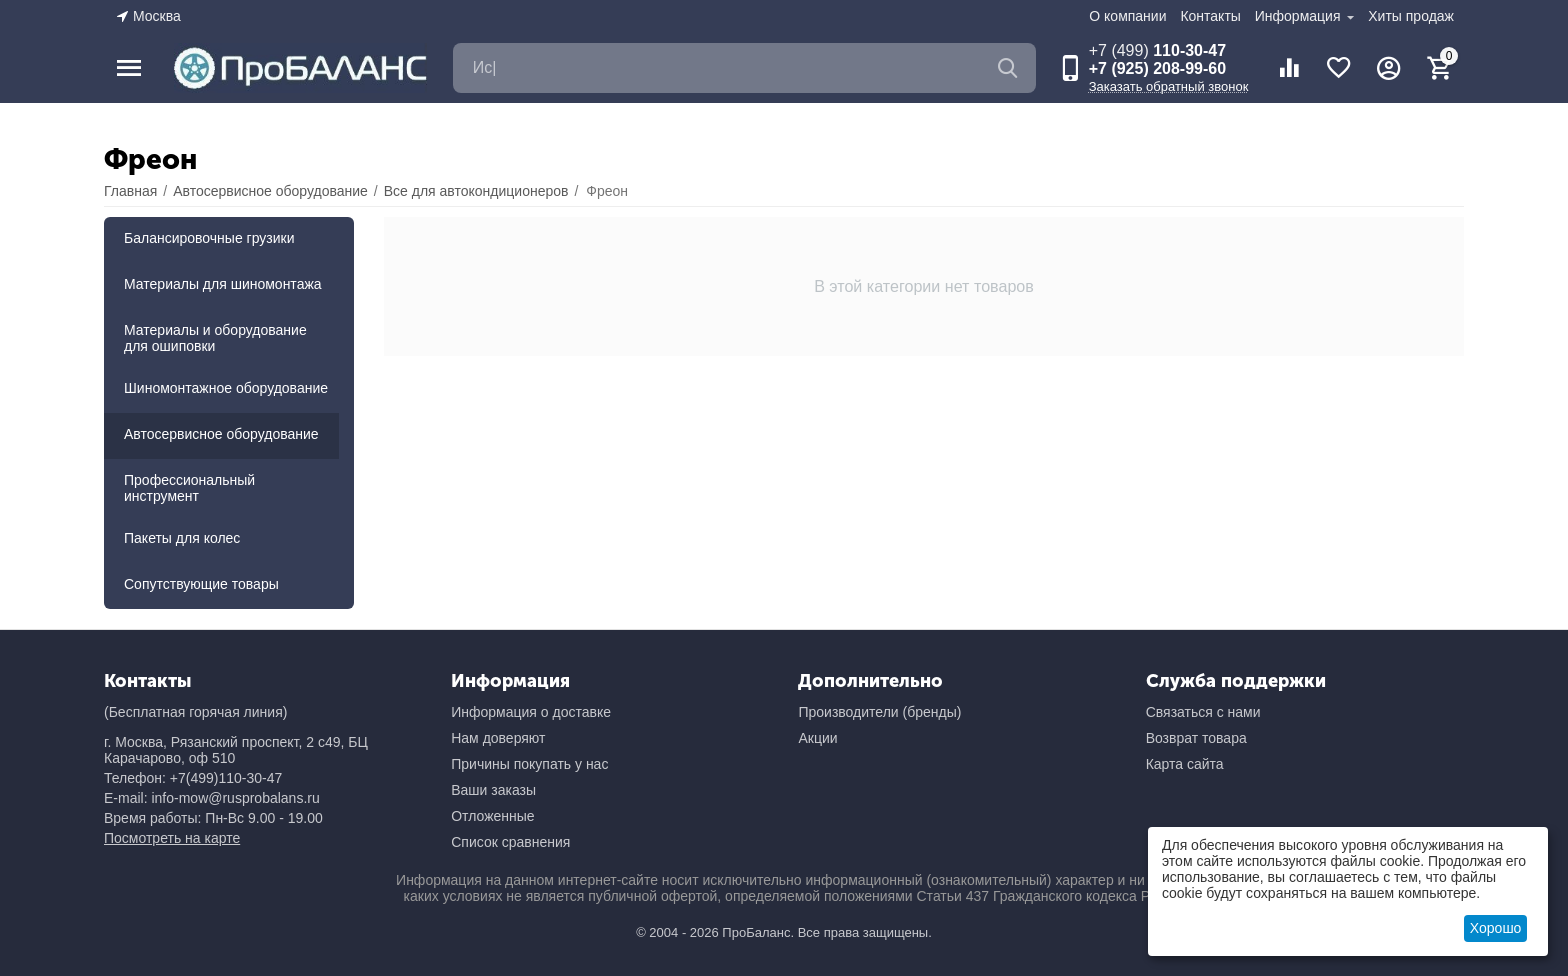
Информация (1300, 16)
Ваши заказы (493, 790)
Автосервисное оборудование (221, 434)
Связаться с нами (1203, 712)
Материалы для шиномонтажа (223, 284)
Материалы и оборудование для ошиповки (215, 338)
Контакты (1210, 16)
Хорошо (1496, 928)
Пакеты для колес (182, 538)
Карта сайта (1185, 764)
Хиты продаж (1411, 16)
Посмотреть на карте (172, 838)
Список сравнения (510, 842)
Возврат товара (1196, 738)
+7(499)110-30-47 (226, 778)
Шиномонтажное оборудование (226, 388)
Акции (817, 738)
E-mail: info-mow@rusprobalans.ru (212, 798)
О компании (1127, 16)
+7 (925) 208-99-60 (1157, 68)
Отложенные (492, 816)
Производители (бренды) (879, 712)
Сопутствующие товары (201, 584)
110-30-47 (1157, 50)
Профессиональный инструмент (189, 488)
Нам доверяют (498, 738)
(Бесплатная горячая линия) (195, 712)
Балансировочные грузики (209, 238)
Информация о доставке (531, 712)
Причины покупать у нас (529, 764)
